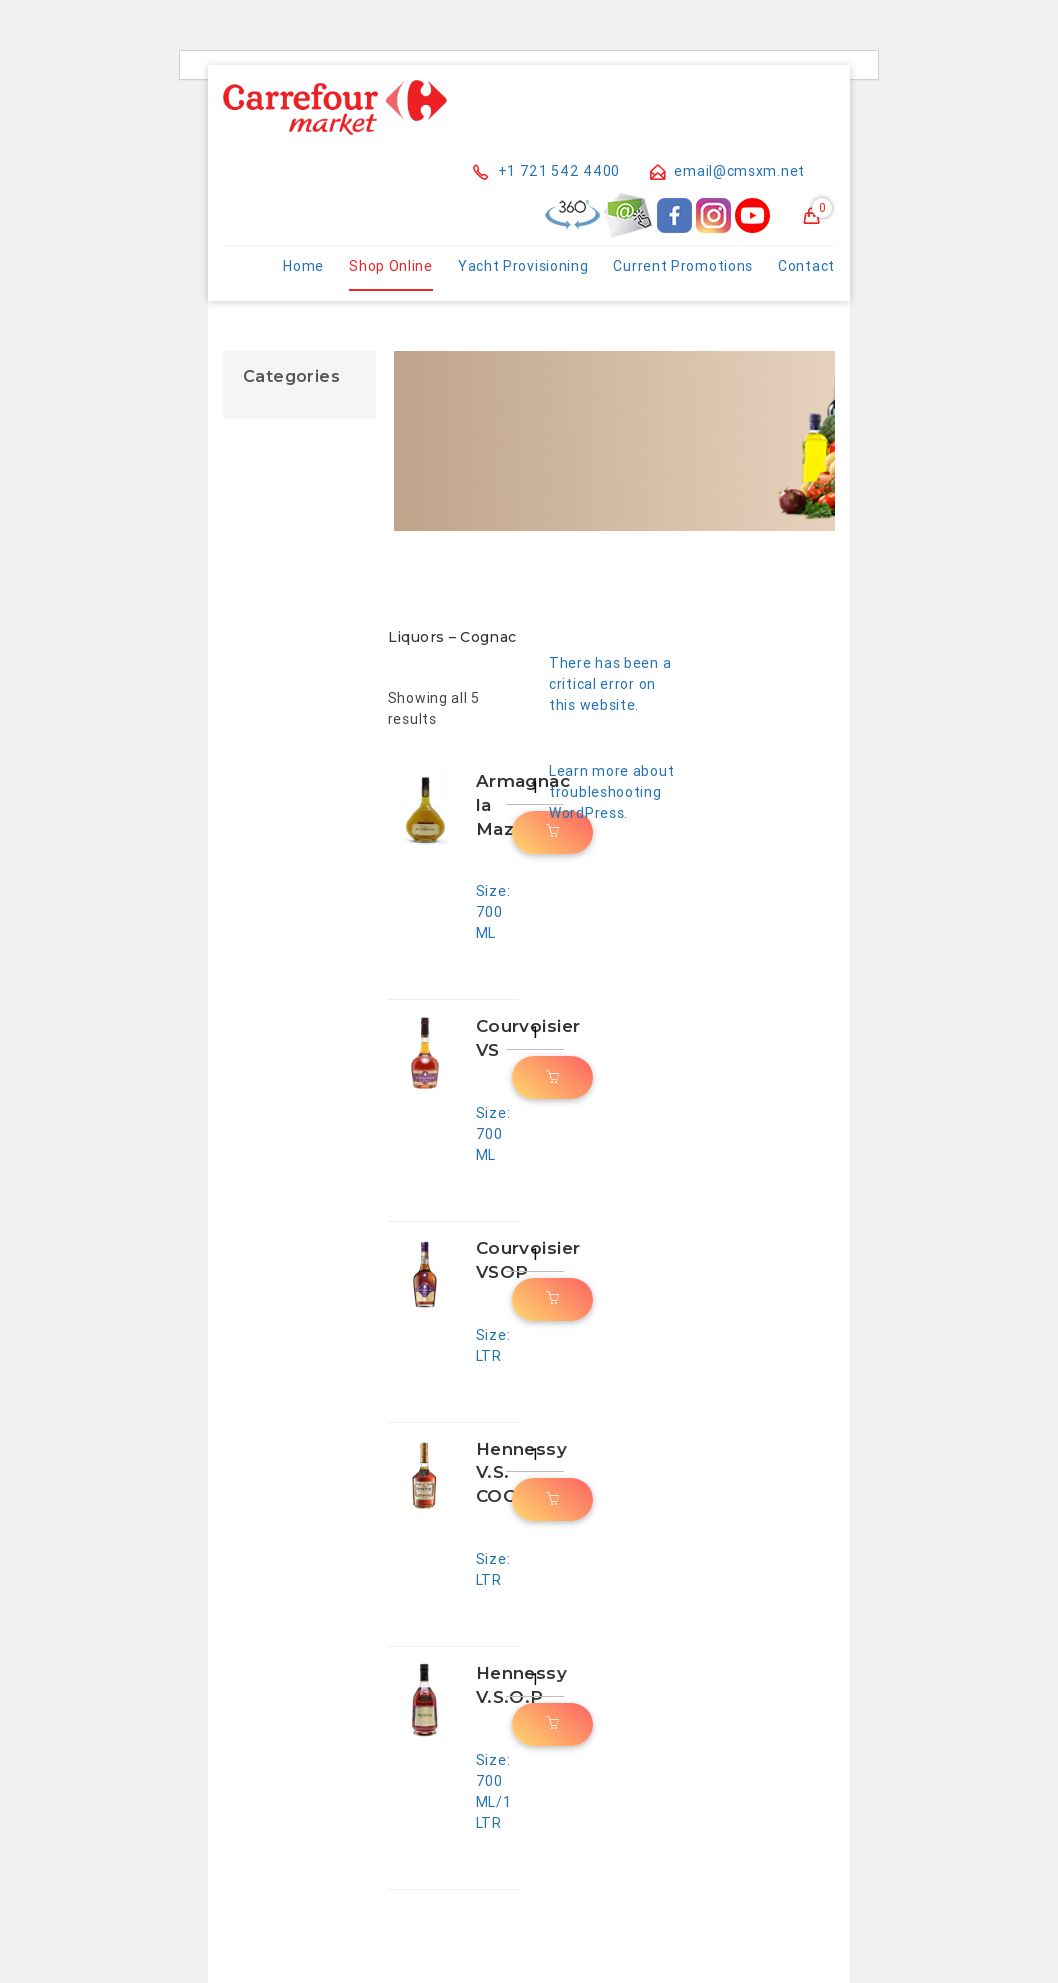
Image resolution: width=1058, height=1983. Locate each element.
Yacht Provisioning (523, 266)
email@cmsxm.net (727, 171)
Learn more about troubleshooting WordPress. (611, 792)
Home (303, 266)
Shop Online (391, 266)
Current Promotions (683, 266)
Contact (806, 266)
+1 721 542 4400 (546, 171)
